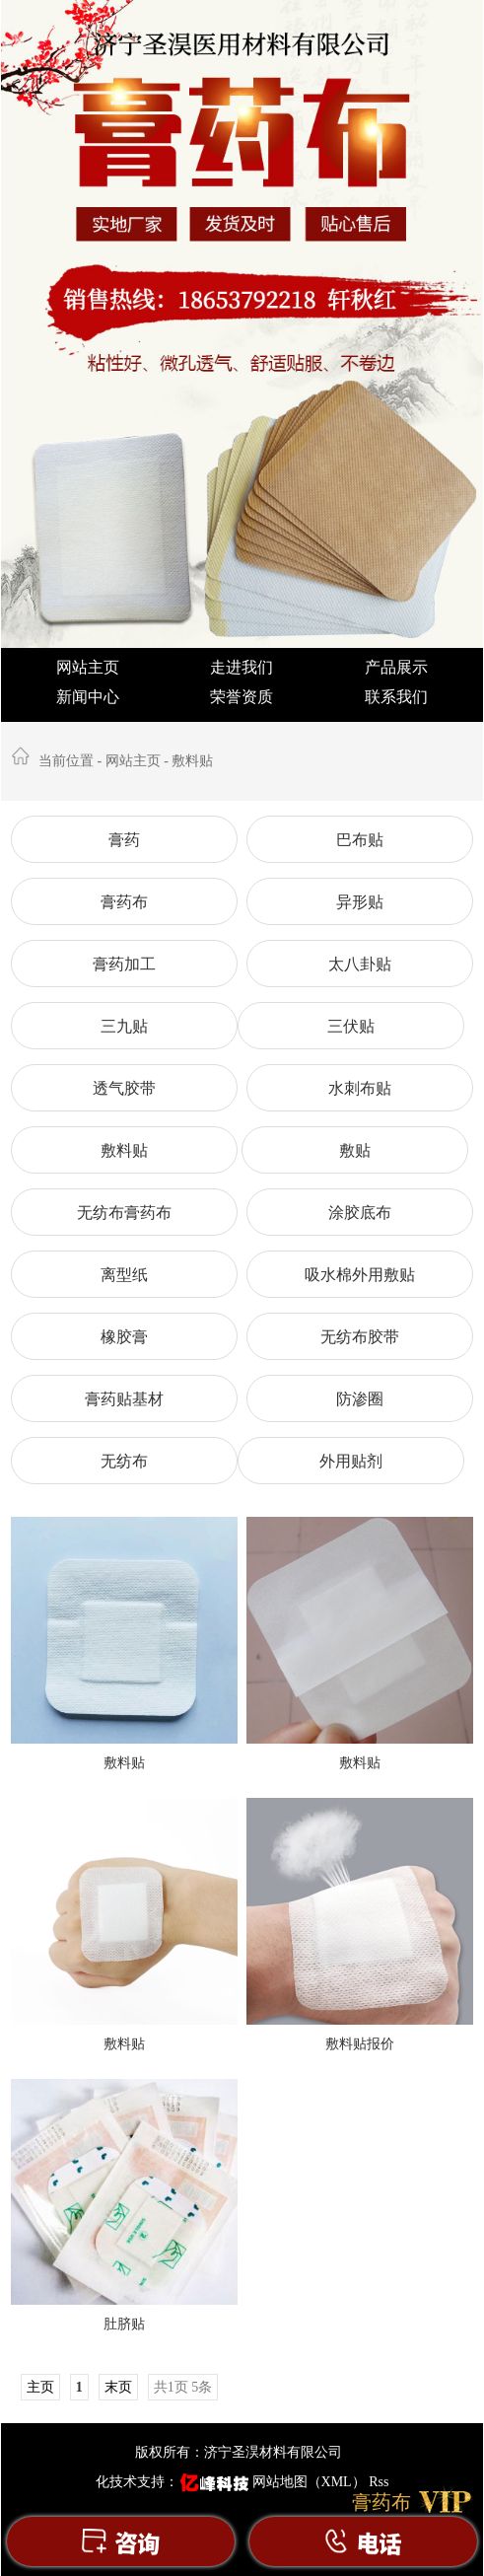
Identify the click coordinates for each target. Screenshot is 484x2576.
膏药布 (124, 902)
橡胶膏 (124, 1336)
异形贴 (359, 902)
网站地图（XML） (309, 2481)
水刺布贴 (359, 1088)
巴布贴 (359, 839)
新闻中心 (87, 696)
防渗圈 (359, 1399)
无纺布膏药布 (124, 1212)
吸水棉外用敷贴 (360, 1274)
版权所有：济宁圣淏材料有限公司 (238, 2452)
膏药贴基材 (124, 1399)
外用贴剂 (350, 1461)
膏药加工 (124, 964)
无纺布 (124, 1461)
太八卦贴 (359, 964)
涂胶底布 (359, 1212)
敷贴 (355, 1150)
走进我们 (241, 667)
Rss (378, 2481)
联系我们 (396, 696)
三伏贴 (351, 1026)
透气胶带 (124, 1088)
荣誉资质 (241, 696)
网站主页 (87, 667)
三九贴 (124, 1026)
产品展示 (396, 667)
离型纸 (124, 1274)
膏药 (124, 839)
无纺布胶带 (359, 1336)
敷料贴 (192, 760)
